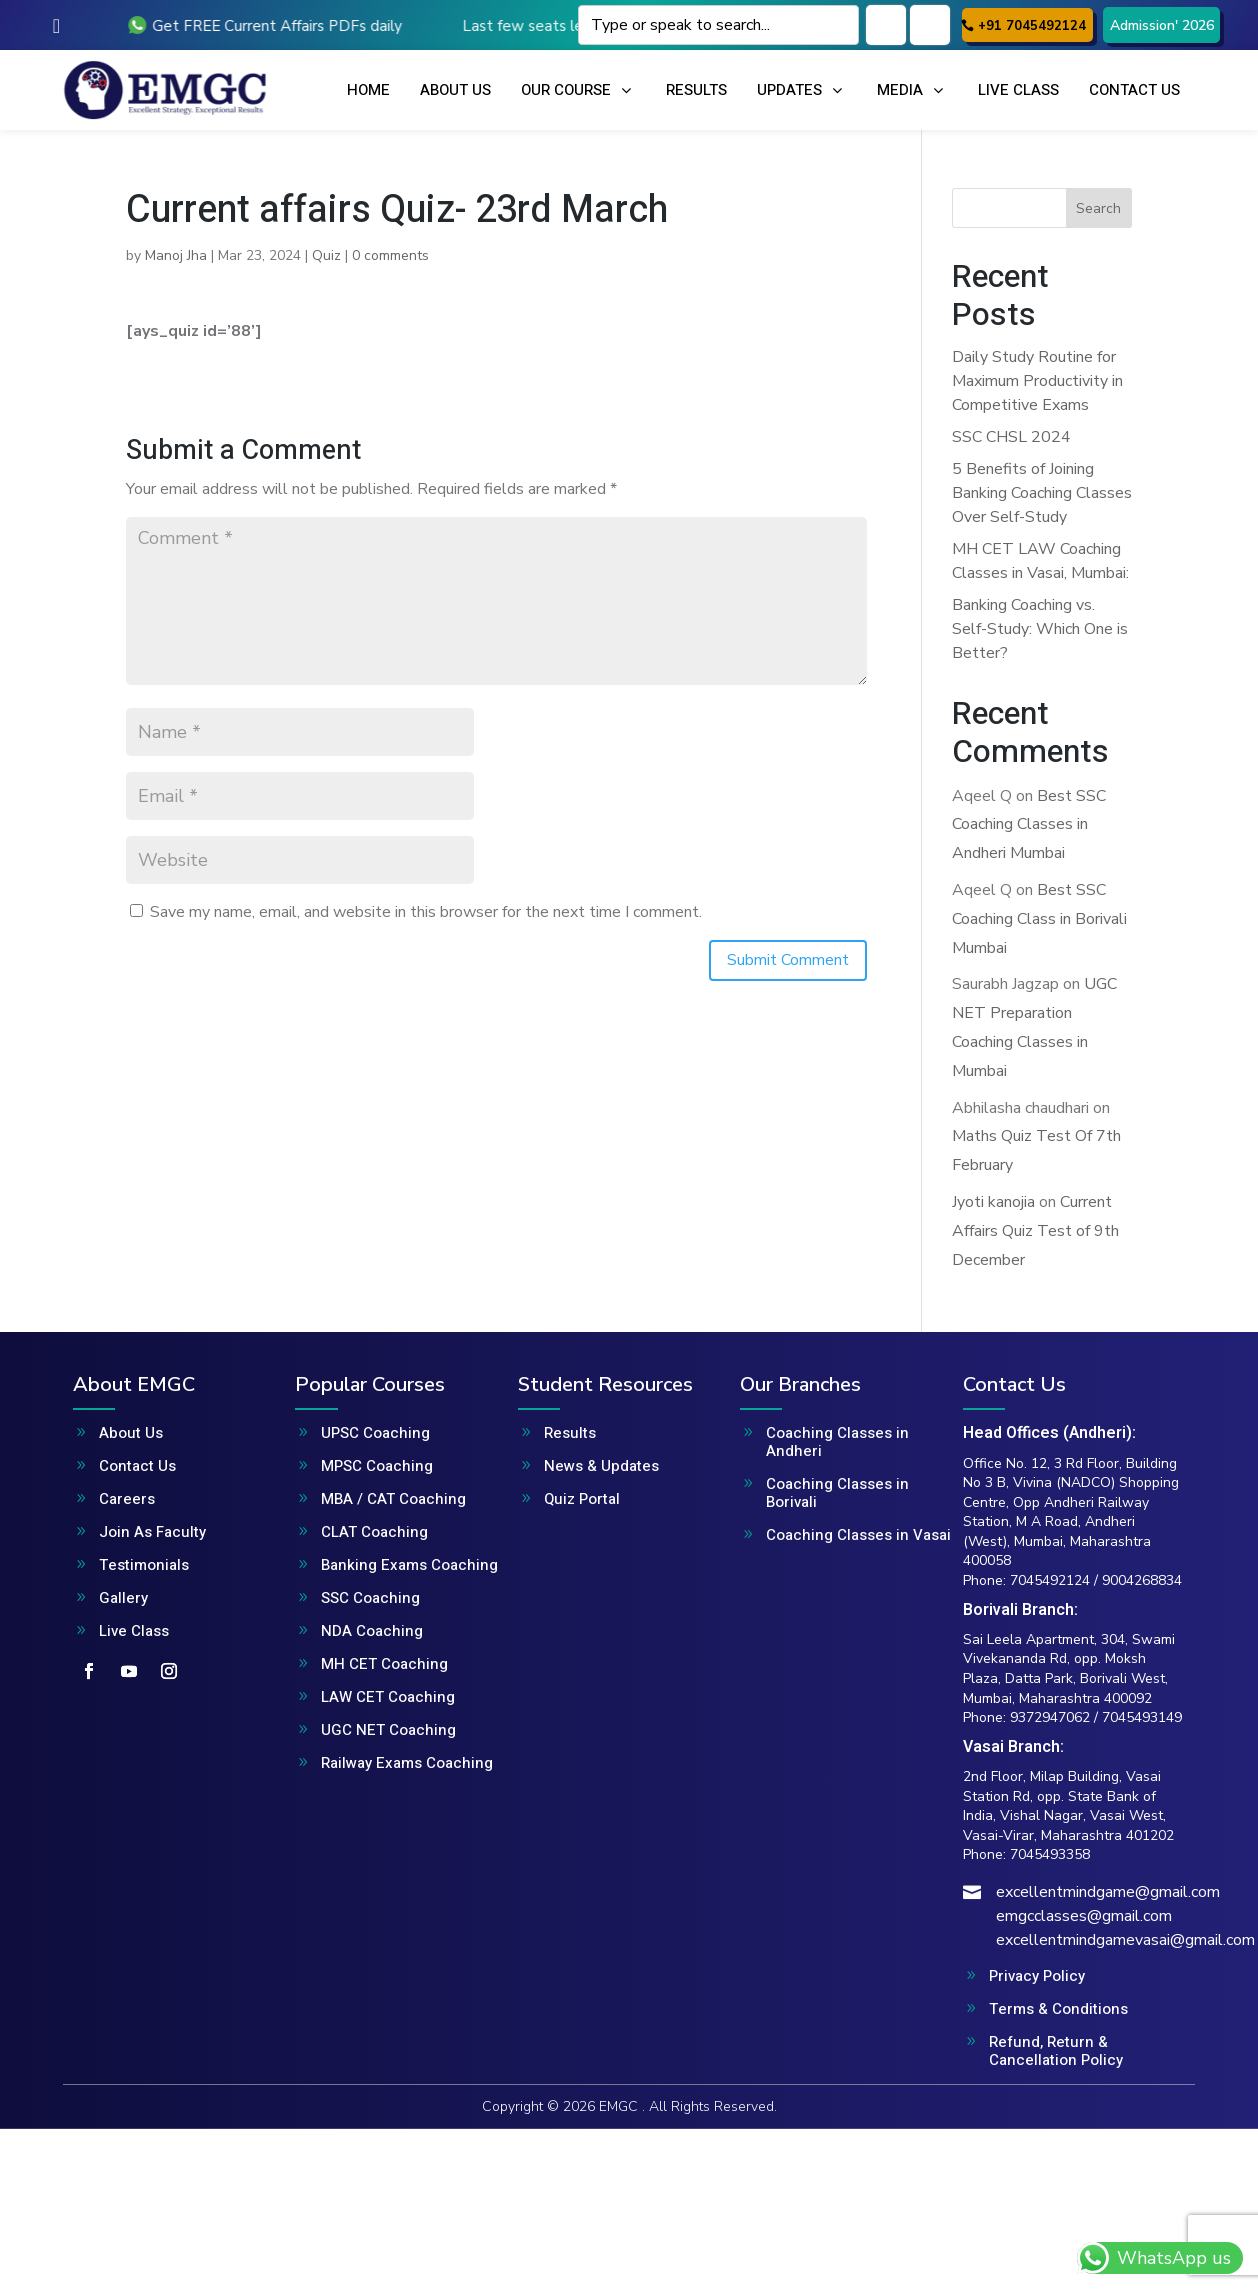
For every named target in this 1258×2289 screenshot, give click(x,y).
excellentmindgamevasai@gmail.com (1125, 1940)
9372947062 (1050, 1717)
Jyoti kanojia (993, 1202)
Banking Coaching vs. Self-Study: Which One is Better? (1040, 629)
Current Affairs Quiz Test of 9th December (1035, 1231)
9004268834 (1142, 1580)
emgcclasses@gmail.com (1084, 1916)
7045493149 (1142, 1717)
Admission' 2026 (1162, 25)
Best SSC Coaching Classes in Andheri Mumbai (1029, 825)
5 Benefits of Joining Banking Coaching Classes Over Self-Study (1042, 493)
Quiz (326, 255)
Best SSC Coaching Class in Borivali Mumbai (1039, 919)
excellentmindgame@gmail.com (1108, 1892)
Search (1098, 208)
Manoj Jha (176, 255)
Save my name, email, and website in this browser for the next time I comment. (426, 912)
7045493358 (1050, 1854)
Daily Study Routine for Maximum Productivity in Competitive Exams (1037, 381)
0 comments (390, 255)
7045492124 (1050, 1580)
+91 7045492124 (1032, 26)
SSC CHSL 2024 (1011, 437)
